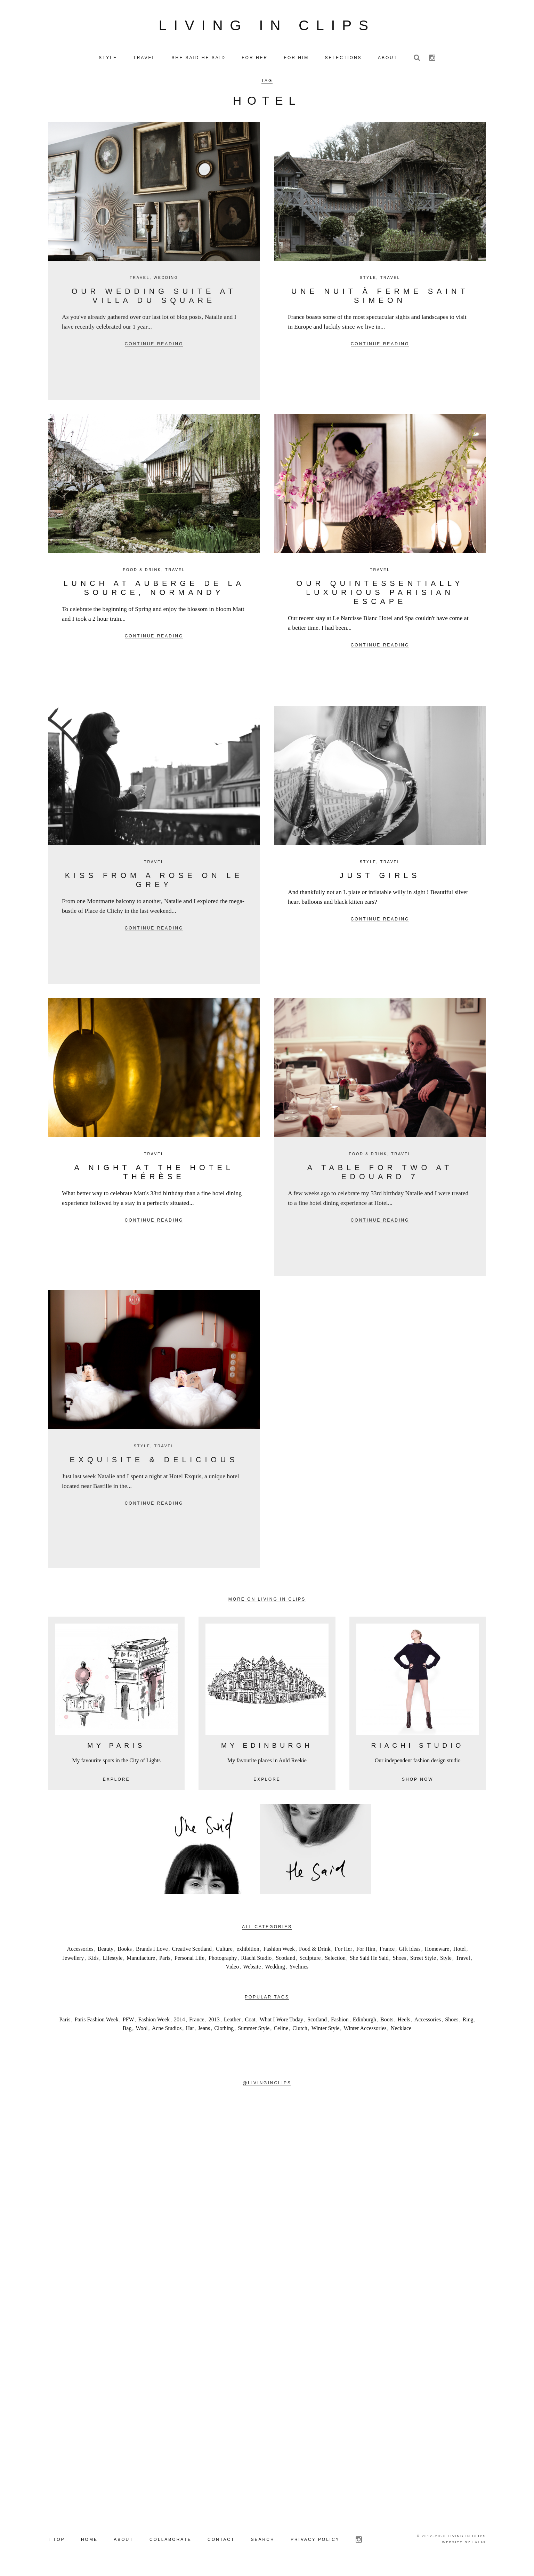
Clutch (299, 2031)
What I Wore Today (281, 2022)
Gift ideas (410, 1952)
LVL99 (479, 2545)
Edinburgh (364, 2022)
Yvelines (298, 1970)
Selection (335, 1961)
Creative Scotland (192, 1952)
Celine (281, 2031)
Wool (141, 2031)
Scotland (285, 1961)
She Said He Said (369, 1961)
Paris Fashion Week (96, 2022)
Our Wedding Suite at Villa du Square (154, 298)
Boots (386, 2022)
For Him (365, 1952)
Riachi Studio (256, 1961)
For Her (343, 1952)
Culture (224, 1952)
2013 (214, 2022)
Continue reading (154, 346)
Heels (403, 2022)
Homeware (437, 1952)
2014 (179, 2022)
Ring (467, 2022)
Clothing (224, 2031)
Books (125, 1952)
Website (252, 1970)
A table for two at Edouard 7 (380, 1175)
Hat (190, 2031)
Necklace (401, 2031)
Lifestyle (112, 1961)
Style (368, 280)
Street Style (423, 1961)
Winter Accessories (365, 2031)
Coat (250, 2022)
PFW (128, 2022)
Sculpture (310, 1961)
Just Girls (380, 878)
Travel (139, 280)
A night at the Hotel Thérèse (154, 1175)
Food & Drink (142, 572)
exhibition (248, 1952)
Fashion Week (279, 1952)
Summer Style (253, 2031)
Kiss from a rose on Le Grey (154, 883)
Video (232, 1970)
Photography (223, 1961)
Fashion (340, 2022)
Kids (93, 1961)
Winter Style (326, 2031)
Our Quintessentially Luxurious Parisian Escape (380, 595)
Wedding (166, 280)
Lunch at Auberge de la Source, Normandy (153, 590)
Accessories (80, 1952)
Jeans (204, 2031)
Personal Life (189, 1961)
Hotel (459, 1952)
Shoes (399, 1961)
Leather (232, 2022)
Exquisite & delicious (154, 1462)
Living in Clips (267, 26)
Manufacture (141, 1961)
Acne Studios (167, 2031)
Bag (127, 2031)
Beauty (105, 1952)
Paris (164, 1961)
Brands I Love (152, 1952)
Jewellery (73, 1961)
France (387, 1952)
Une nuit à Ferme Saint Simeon (380, 298)
